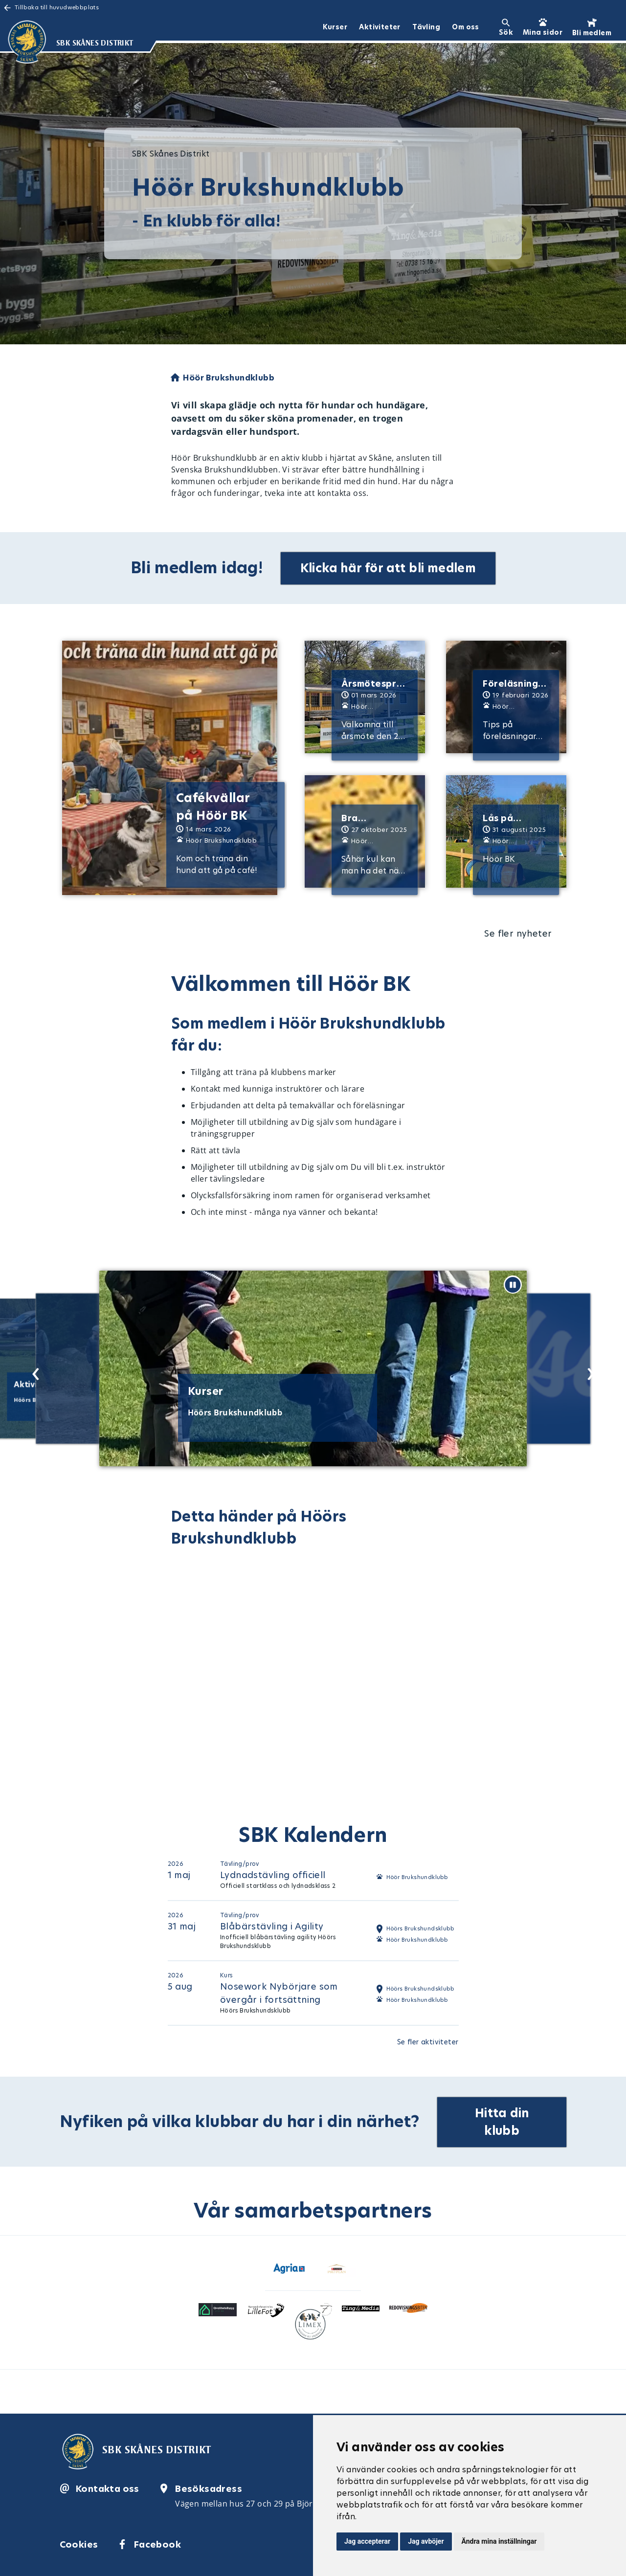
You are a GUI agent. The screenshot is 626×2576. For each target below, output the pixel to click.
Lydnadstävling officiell (273, 1874)
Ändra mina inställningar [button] (499, 2541)
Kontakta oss (107, 2487)
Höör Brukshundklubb (417, 1877)
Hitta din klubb (503, 2120)
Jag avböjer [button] (426, 2541)
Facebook (157, 2542)
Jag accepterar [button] (367, 2541)
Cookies (79, 2542)
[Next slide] (588, 1370)
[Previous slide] (33, 1370)
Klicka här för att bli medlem (389, 568)
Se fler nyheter (518, 933)
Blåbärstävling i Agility (272, 1926)
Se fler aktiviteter (428, 2041)
